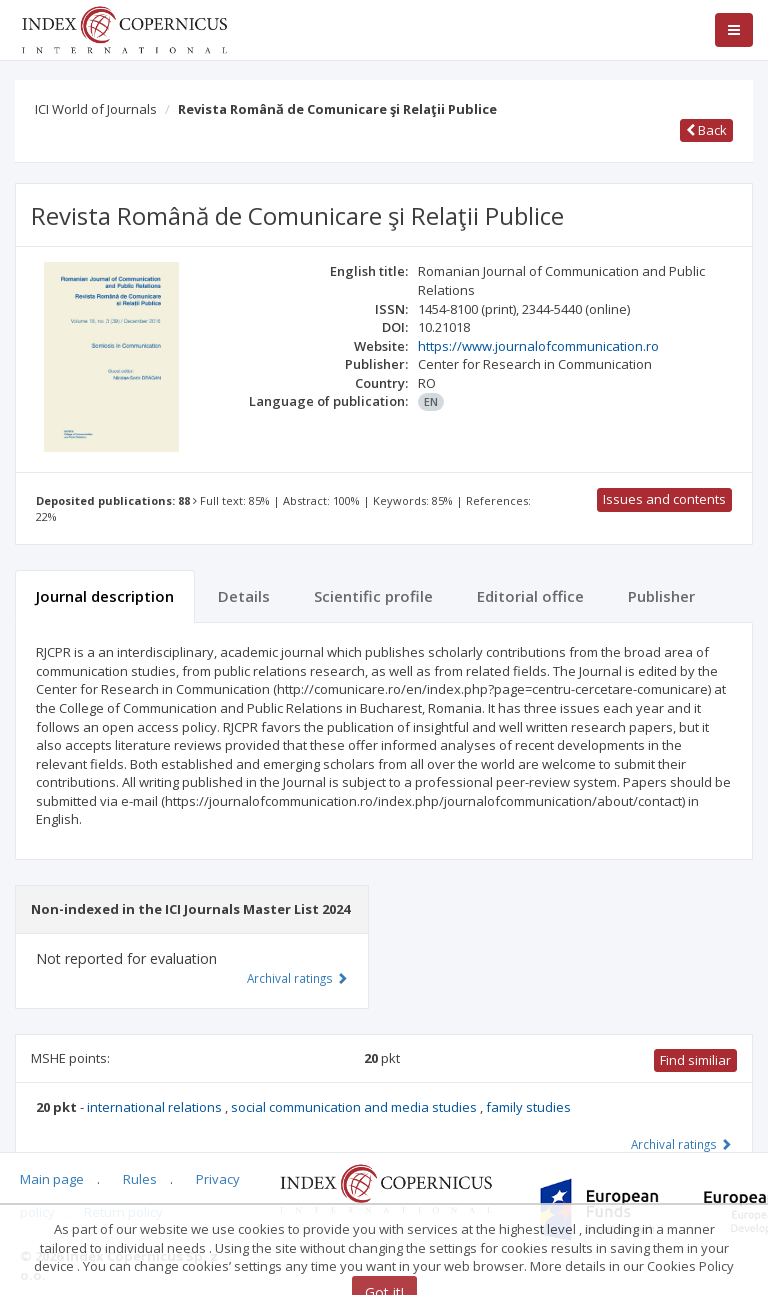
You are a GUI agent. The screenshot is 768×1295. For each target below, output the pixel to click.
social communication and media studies (355, 1107)
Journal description (105, 596)
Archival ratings (681, 1144)
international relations (156, 1107)
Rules (140, 1179)
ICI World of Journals (96, 109)
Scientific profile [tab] (373, 596)
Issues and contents (664, 499)
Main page (52, 1179)
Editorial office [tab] (530, 596)
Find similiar (695, 1060)
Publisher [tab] (661, 596)
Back (706, 130)
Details (244, 596)
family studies (528, 1107)
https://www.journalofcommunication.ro (538, 346)
